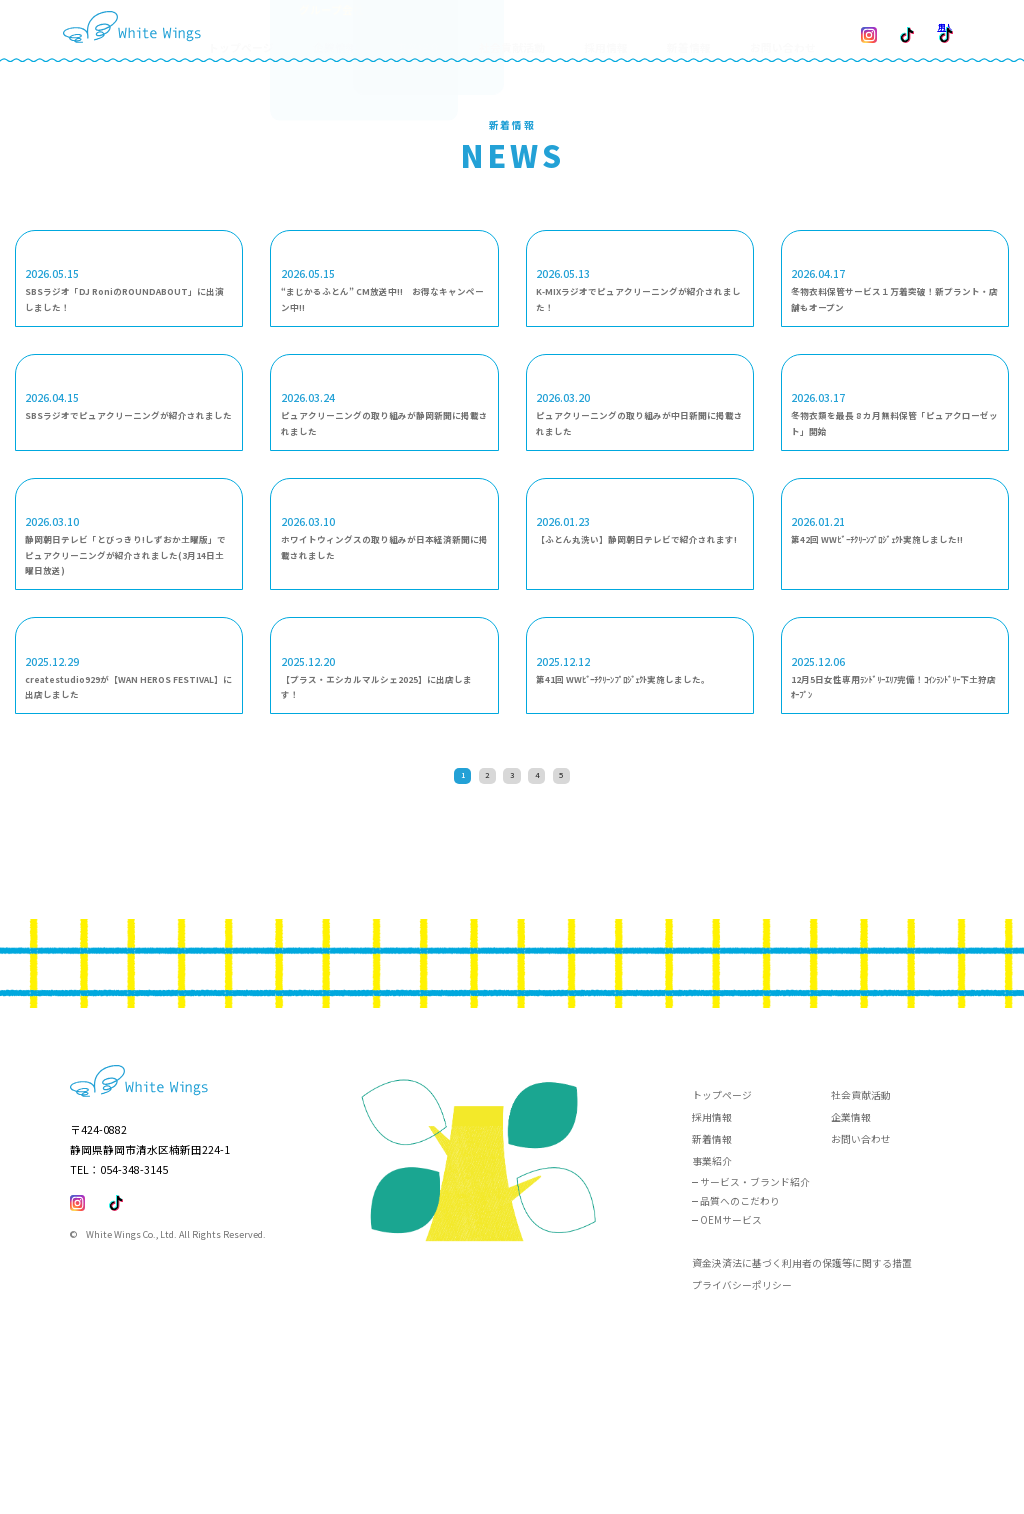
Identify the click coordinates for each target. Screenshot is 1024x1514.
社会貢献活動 (530, 30)
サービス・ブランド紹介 (755, 1353)
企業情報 (851, 1288)
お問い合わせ (759, 30)
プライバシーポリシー (742, 1457)
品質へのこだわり (740, 1372)
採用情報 (610, 30)
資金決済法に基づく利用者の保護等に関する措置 (802, 1435)
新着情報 (679, 30)
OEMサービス (731, 1391)
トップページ (301, 30)
